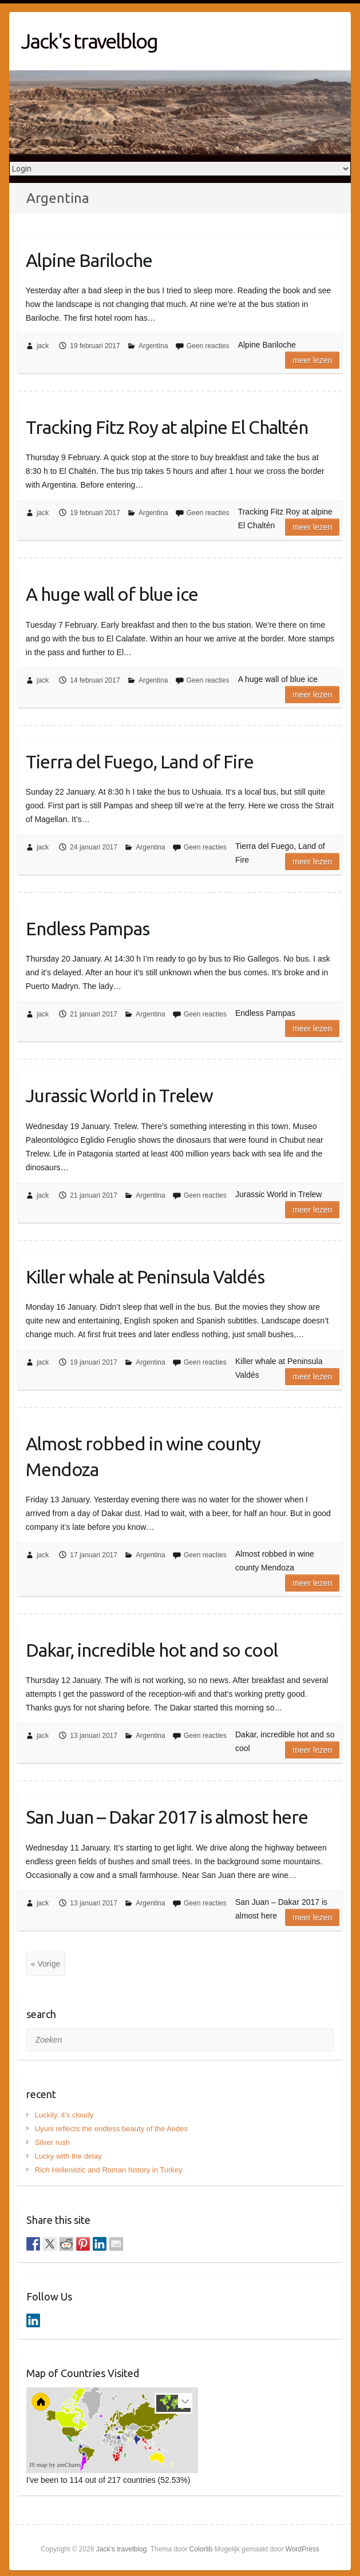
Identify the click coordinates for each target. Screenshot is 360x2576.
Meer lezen (312, 360)
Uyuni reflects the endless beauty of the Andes (111, 2128)
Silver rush (52, 2142)
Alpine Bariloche (89, 260)
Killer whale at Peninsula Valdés (145, 1276)
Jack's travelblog (89, 41)
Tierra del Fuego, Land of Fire (140, 761)
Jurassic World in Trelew (119, 1095)
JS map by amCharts (55, 2464)
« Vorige (45, 1963)
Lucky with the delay (68, 2156)
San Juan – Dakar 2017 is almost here (167, 1817)
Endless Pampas (87, 928)
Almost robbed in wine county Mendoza (143, 1456)
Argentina (153, 346)
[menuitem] (128, 2439)
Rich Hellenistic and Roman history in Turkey (109, 2170)
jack (43, 346)
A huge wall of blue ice (112, 594)
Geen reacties (208, 346)
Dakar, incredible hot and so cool (152, 1650)
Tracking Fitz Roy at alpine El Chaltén (167, 427)
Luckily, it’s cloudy (64, 2115)
